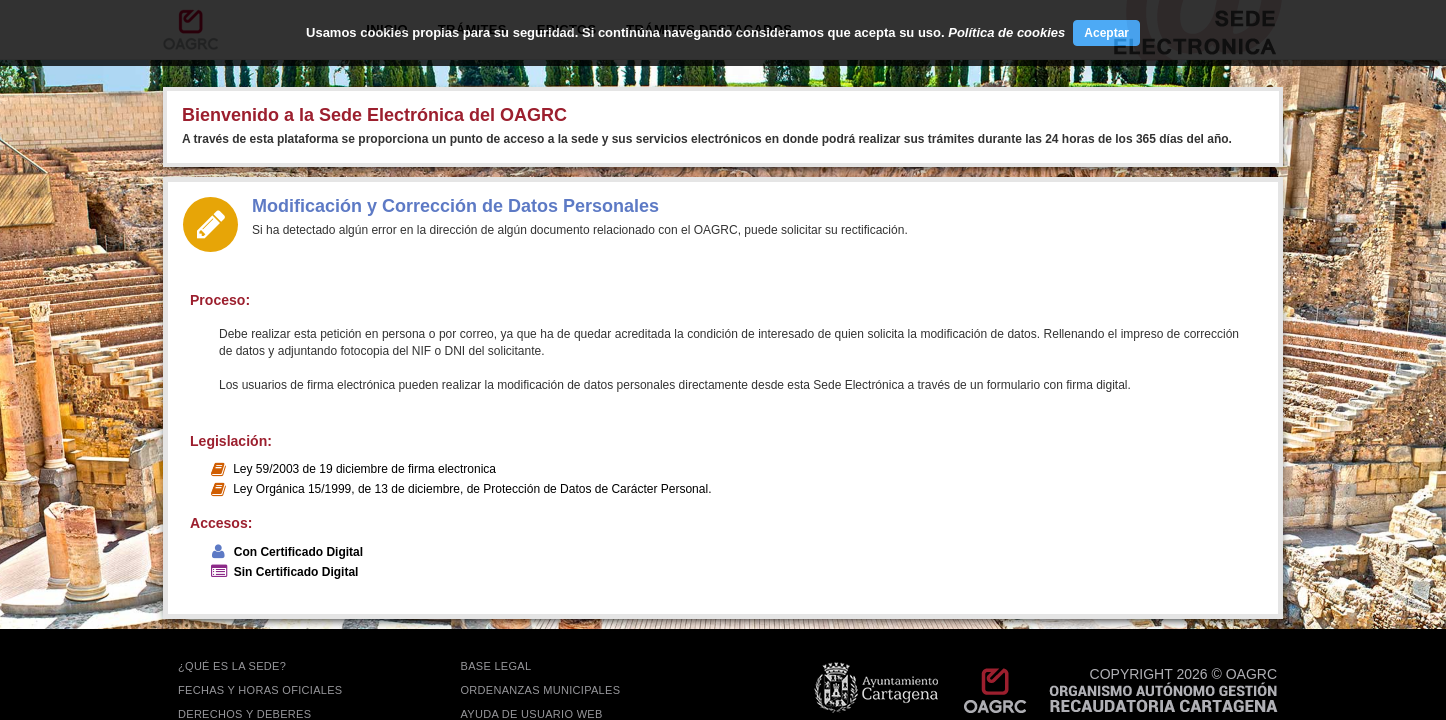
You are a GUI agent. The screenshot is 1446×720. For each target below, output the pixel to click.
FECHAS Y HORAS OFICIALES (260, 690)
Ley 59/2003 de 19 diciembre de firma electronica (364, 469)
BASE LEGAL (496, 666)
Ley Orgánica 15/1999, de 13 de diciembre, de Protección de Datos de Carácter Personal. (472, 489)
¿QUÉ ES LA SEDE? (232, 666)
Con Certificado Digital (298, 552)
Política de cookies (1006, 32)
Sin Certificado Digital (296, 572)
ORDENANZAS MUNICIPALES (541, 690)
